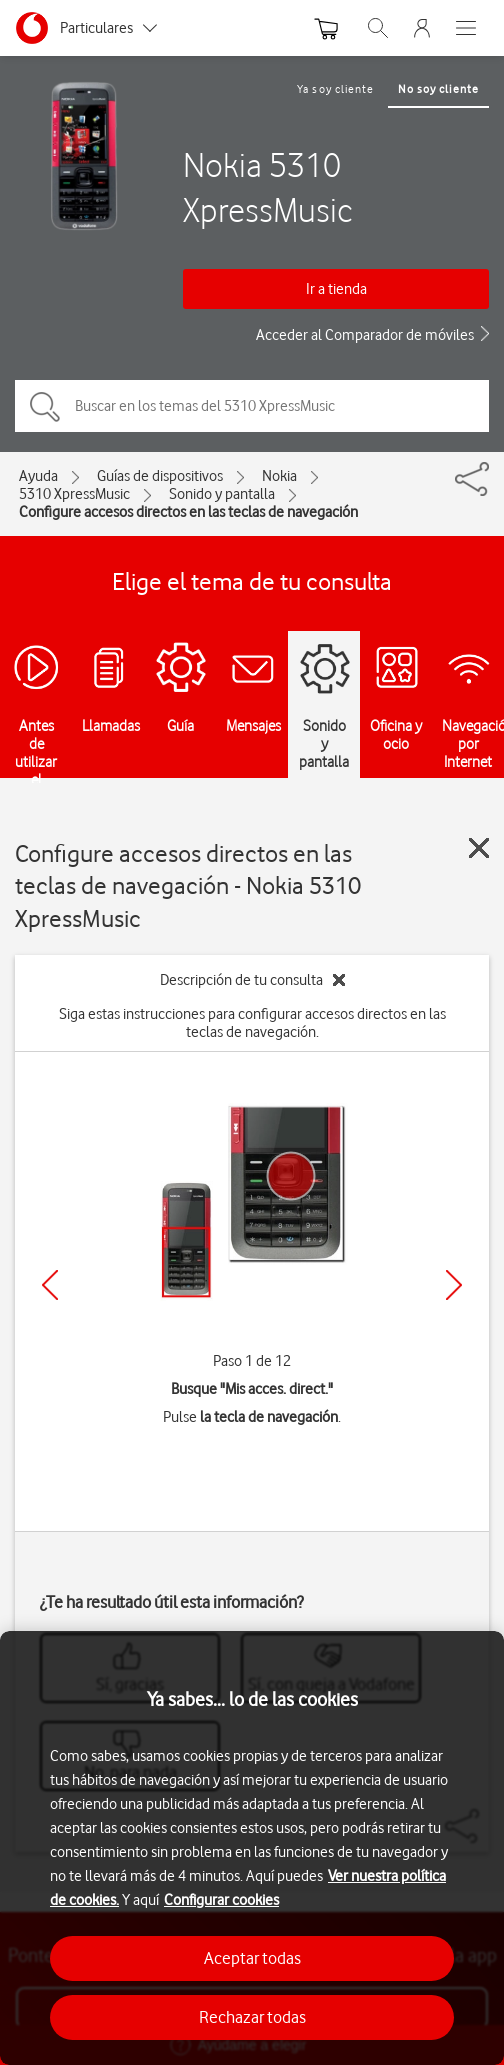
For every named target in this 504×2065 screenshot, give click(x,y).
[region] (252, 1848)
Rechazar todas (252, 2017)
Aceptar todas (252, 1958)
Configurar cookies (221, 1900)
